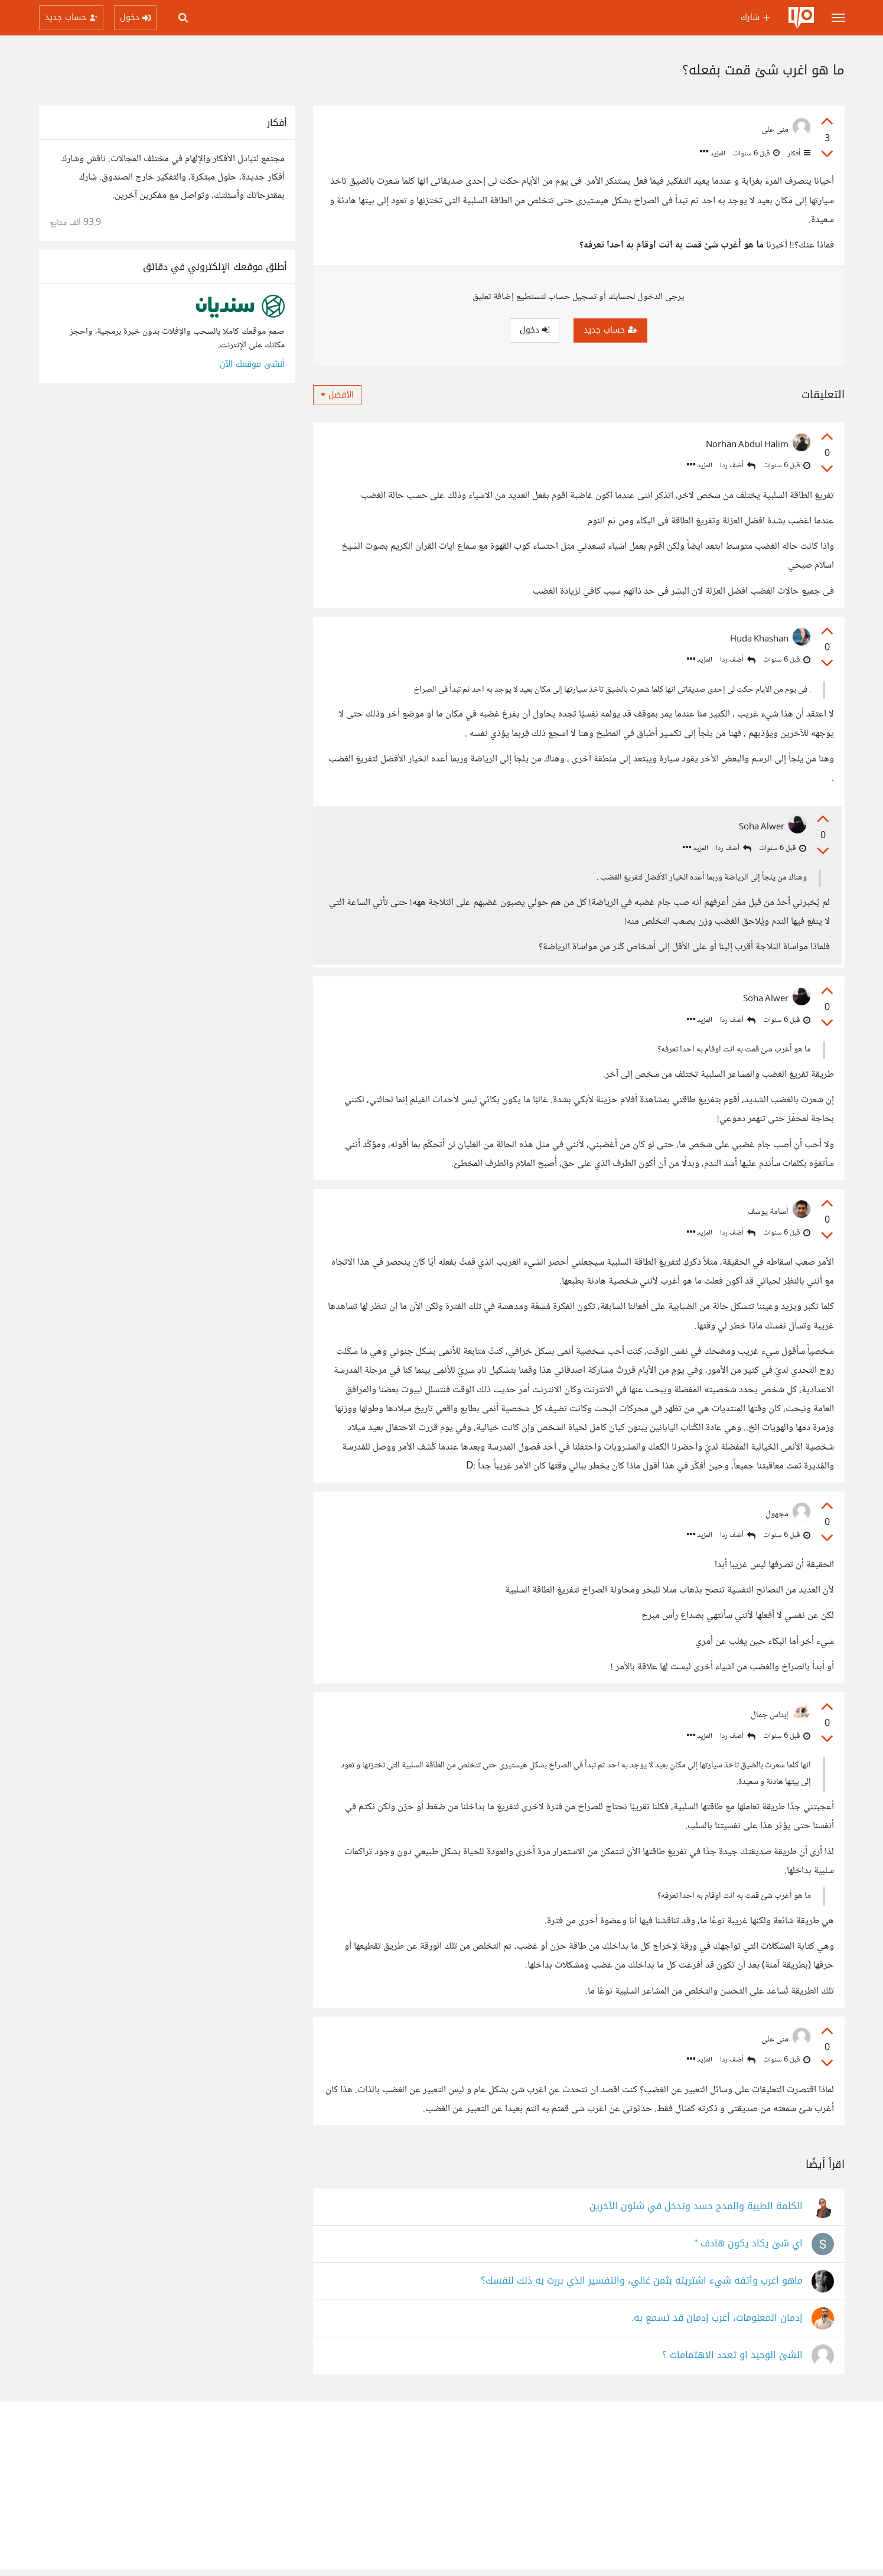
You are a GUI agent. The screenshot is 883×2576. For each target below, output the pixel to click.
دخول (534, 330)
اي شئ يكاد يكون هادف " (748, 2250)
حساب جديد (610, 330)
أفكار (798, 153)
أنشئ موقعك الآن (252, 364)
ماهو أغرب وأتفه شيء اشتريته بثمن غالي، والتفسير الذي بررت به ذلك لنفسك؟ (642, 2287)
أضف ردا (737, 465)
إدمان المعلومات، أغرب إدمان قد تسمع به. (717, 2324)
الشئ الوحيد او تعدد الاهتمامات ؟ (732, 2362)
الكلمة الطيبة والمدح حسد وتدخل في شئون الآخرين (696, 2213)
